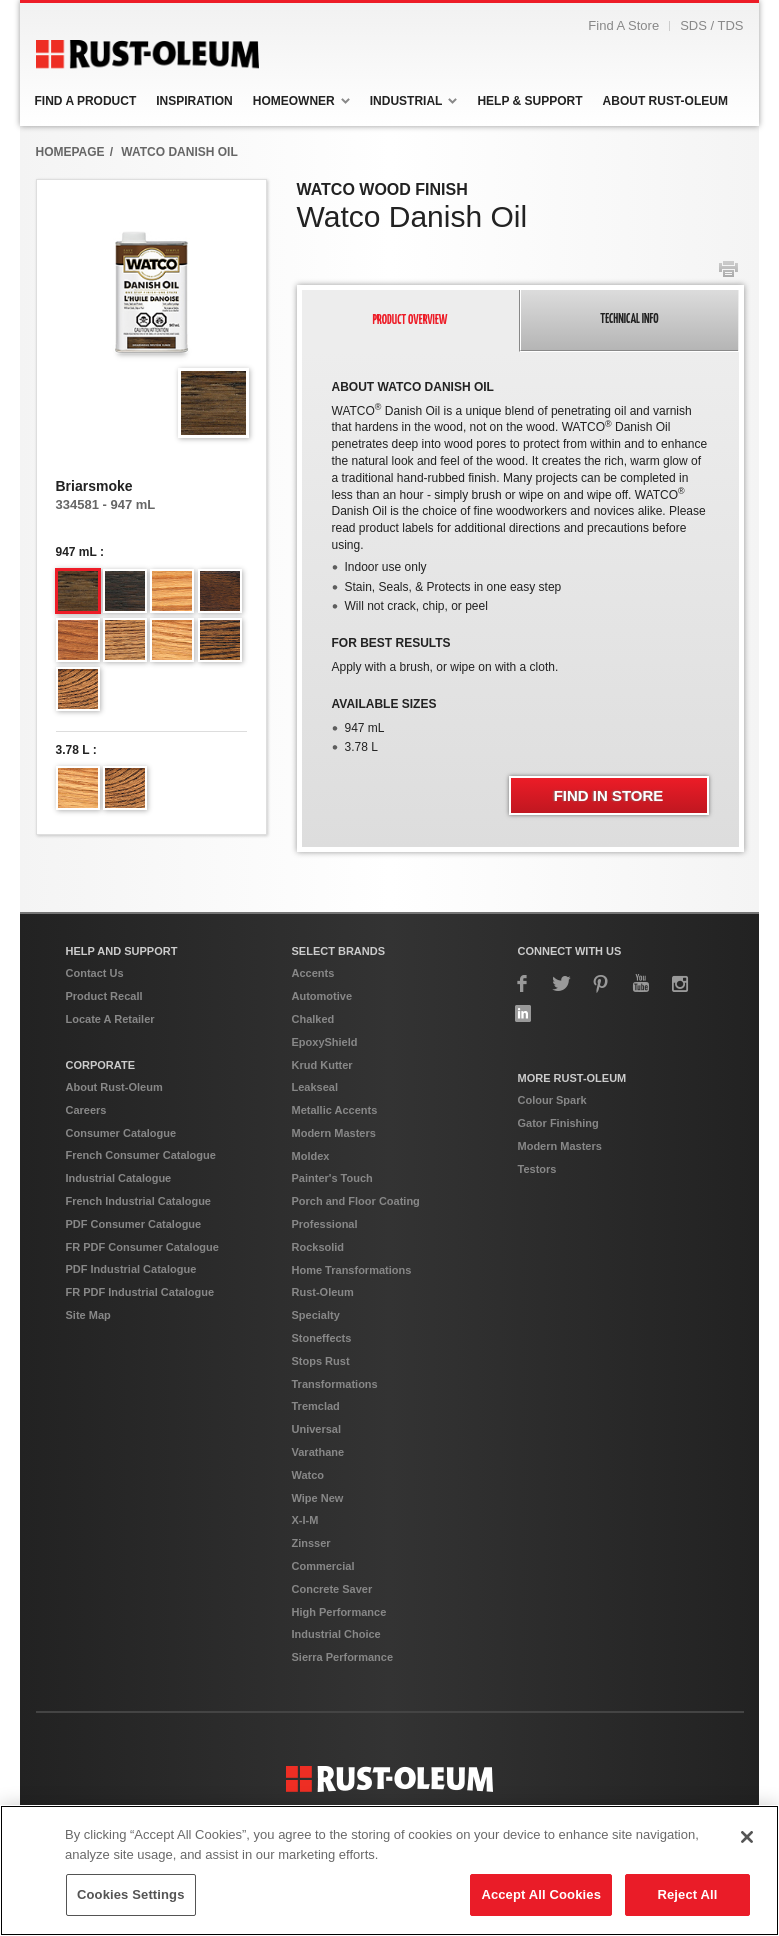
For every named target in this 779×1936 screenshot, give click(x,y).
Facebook (523, 1014)
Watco (308, 1506)
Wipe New (318, 1529)
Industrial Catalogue (119, 1209)
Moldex (311, 1187)
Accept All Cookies (541, 1894)
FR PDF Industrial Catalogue (140, 1323)
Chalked (313, 1050)
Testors (537, 1200)
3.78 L (73, 781)
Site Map (88, 1346)
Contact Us (95, 1004)
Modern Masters (334, 1164)
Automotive (322, 1027)
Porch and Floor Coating (356, 1232)
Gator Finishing (558, 1154)
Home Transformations (352, 1301)
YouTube (641, 1014)
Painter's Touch (332, 1209)
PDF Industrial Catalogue (131, 1300)
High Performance (339, 1643)
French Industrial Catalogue (138, 1232)
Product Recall (104, 1027)
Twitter (562, 1014)
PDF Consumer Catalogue (134, 1255)
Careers (86, 1141)
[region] (389, 1870)
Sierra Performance (343, 1688)
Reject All (687, 1894)
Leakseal (315, 1118)
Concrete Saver (332, 1620)
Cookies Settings (131, 1894)
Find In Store (609, 826)
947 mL (76, 583)
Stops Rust (321, 1392)
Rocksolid (318, 1278)
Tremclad (316, 1437)
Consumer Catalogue (121, 1164)
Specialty (316, 1346)
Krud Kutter (322, 1096)
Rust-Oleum (323, 1323)
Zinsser (311, 1574)
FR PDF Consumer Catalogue (142, 1278)
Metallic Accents (335, 1141)
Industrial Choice (336, 1665)
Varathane (318, 1483)
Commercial (323, 1597)
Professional (325, 1255)
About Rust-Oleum (114, 1118)
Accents (313, 1004)
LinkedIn (523, 1044)
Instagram (680, 1014)
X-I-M (305, 1551)
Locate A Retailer (110, 1050)
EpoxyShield (325, 1073)
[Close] (747, 1837)
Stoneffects (322, 1369)
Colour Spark (552, 1131)
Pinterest (601, 1014)
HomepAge (70, 183)
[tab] (411, 351)
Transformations (335, 1415)
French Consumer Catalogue (141, 1186)
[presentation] (411, 352)
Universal (317, 1460)
